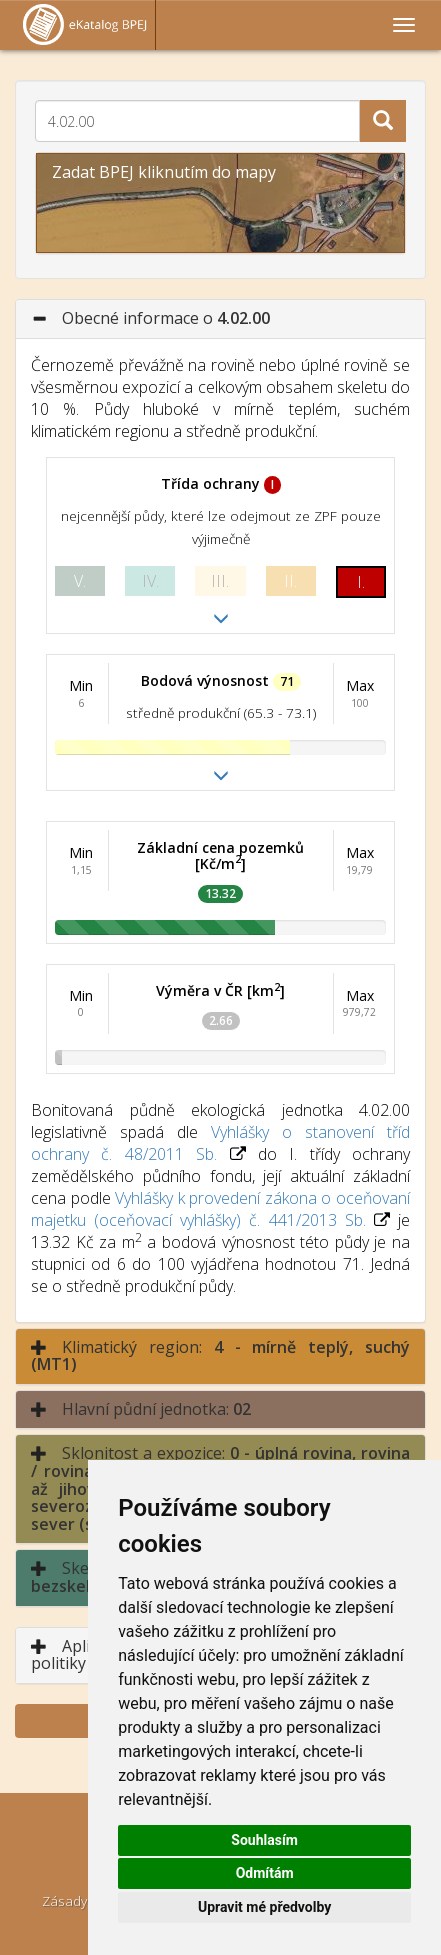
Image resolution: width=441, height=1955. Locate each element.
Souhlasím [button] (264, 1840)
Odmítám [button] (265, 1873)
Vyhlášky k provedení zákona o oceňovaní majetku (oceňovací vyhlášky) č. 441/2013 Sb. (220, 1209)
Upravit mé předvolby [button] (264, 1907)
